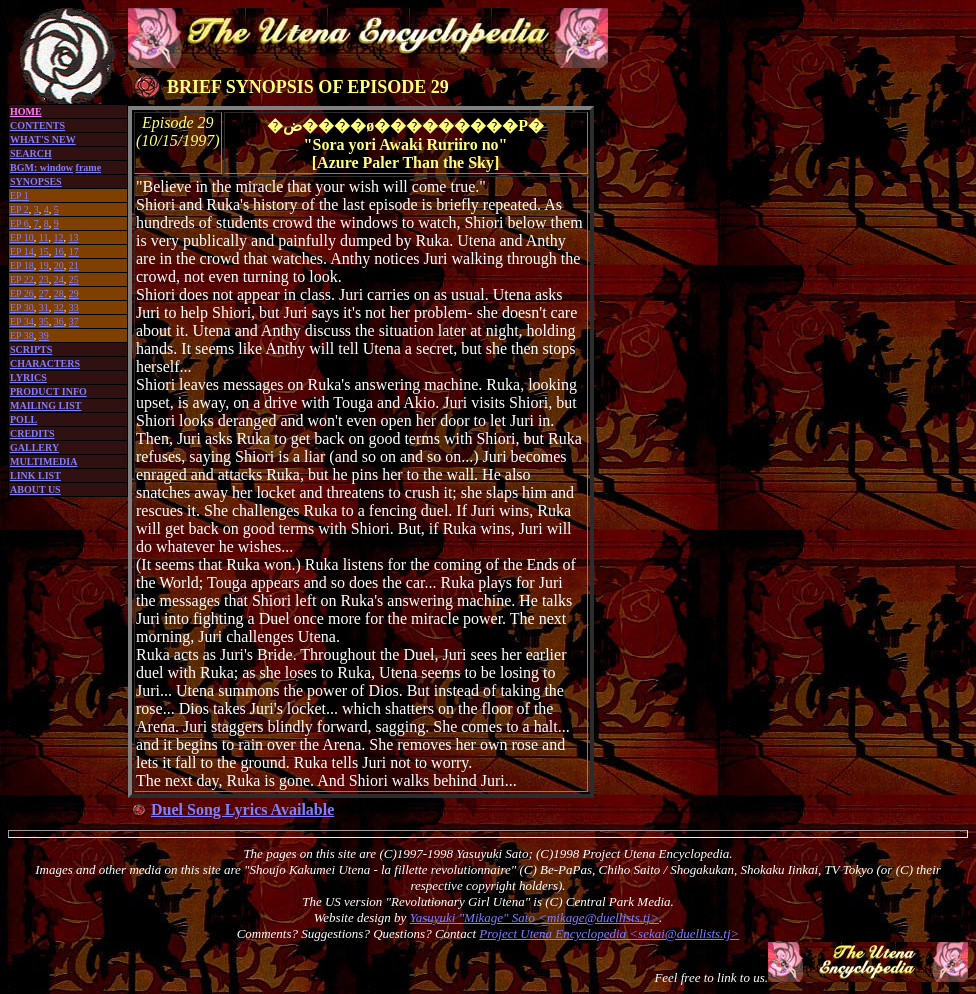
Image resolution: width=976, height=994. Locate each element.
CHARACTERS (45, 363)
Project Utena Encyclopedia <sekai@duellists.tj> (609, 933)
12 (58, 237)
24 (59, 279)
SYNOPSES (36, 181)
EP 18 (22, 265)
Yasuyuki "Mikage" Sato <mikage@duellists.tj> (534, 917)
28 (59, 293)
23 (44, 279)
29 (74, 293)
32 (59, 307)
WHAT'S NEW (43, 139)
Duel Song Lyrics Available (242, 809)
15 (44, 251)
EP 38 (22, 335)
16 (59, 251)
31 (44, 307)
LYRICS (28, 377)
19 (44, 265)
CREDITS (32, 433)
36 (59, 321)
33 (74, 307)
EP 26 (22, 293)
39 (44, 335)
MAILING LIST (45, 405)
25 (74, 279)
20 (59, 265)
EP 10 (22, 237)
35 (44, 321)
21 (74, 265)
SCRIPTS (31, 349)
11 (44, 237)
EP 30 (22, 307)
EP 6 (19, 223)
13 (73, 237)
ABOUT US (35, 489)
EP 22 (22, 279)
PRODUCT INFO (48, 391)
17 (74, 251)
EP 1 (19, 195)
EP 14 (22, 251)
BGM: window (41, 167)
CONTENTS (37, 125)
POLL (23, 419)
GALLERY (34, 447)
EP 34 (22, 321)
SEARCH (31, 153)
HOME (26, 111)
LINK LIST (35, 475)
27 (44, 293)
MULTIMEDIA (43, 461)
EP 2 (19, 209)
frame (89, 167)
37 (74, 321)
